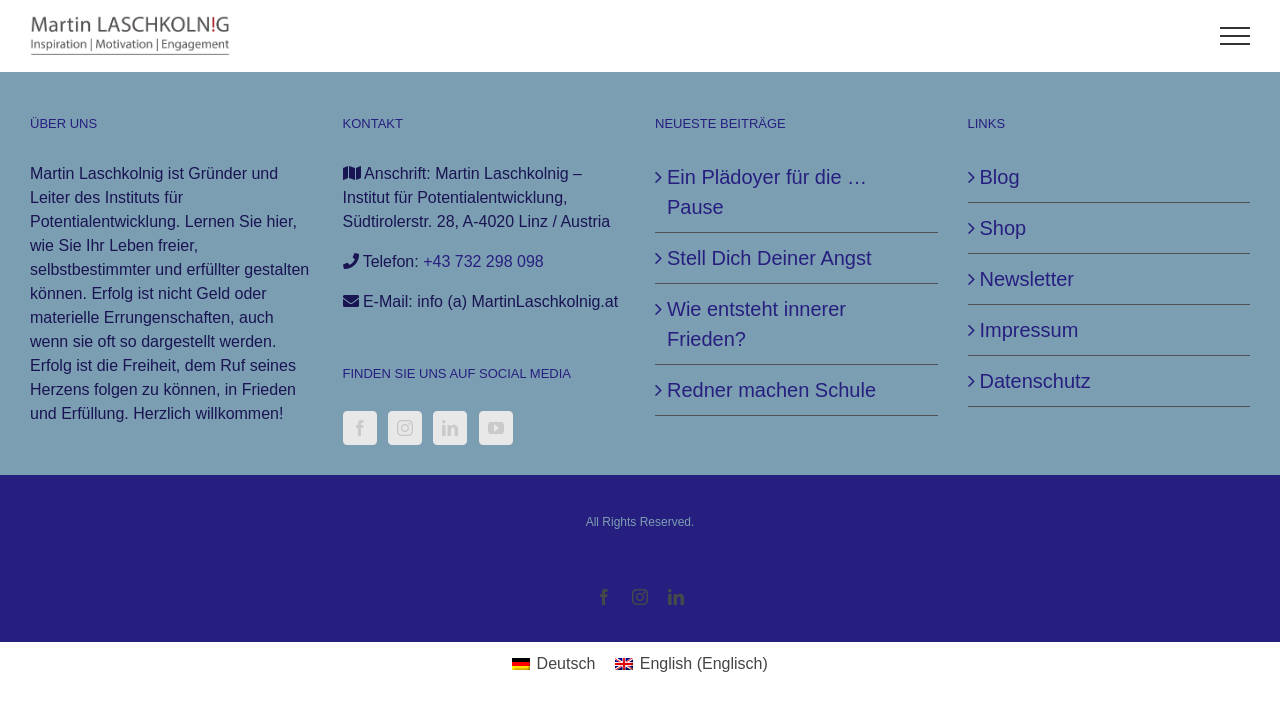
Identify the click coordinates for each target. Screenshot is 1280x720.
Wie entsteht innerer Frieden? (756, 324)
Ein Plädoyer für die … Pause (767, 192)
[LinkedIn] (450, 428)
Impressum (1029, 330)
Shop (1003, 228)
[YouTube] (496, 428)
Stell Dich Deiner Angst (769, 258)
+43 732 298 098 (483, 261)
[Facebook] (360, 428)
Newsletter (1027, 279)
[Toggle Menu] (1235, 36)
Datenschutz (1035, 381)
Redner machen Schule (771, 390)
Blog (1000, 177)
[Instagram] (405, 428)
